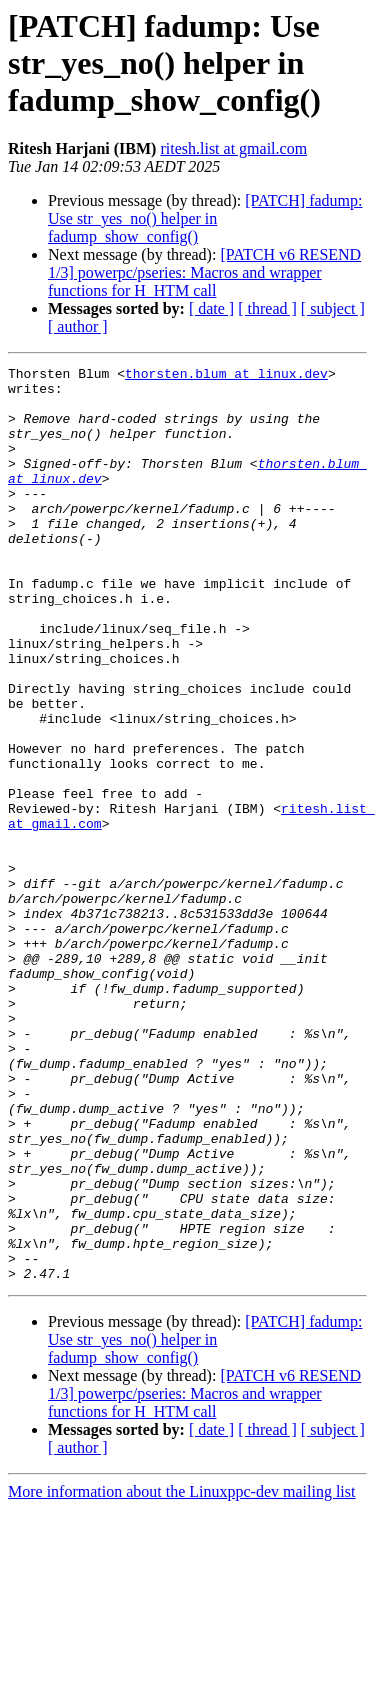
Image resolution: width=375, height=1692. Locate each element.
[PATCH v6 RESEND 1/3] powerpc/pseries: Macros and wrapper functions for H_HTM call (204, 272)
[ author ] (78, 326)
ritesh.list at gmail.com (233, 148)
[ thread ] (267, 308)
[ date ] (211, 308)
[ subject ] (333, 308)
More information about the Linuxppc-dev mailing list (181, 1674)
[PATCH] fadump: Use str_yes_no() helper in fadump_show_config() (205, 218)
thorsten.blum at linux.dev (226, 376)
